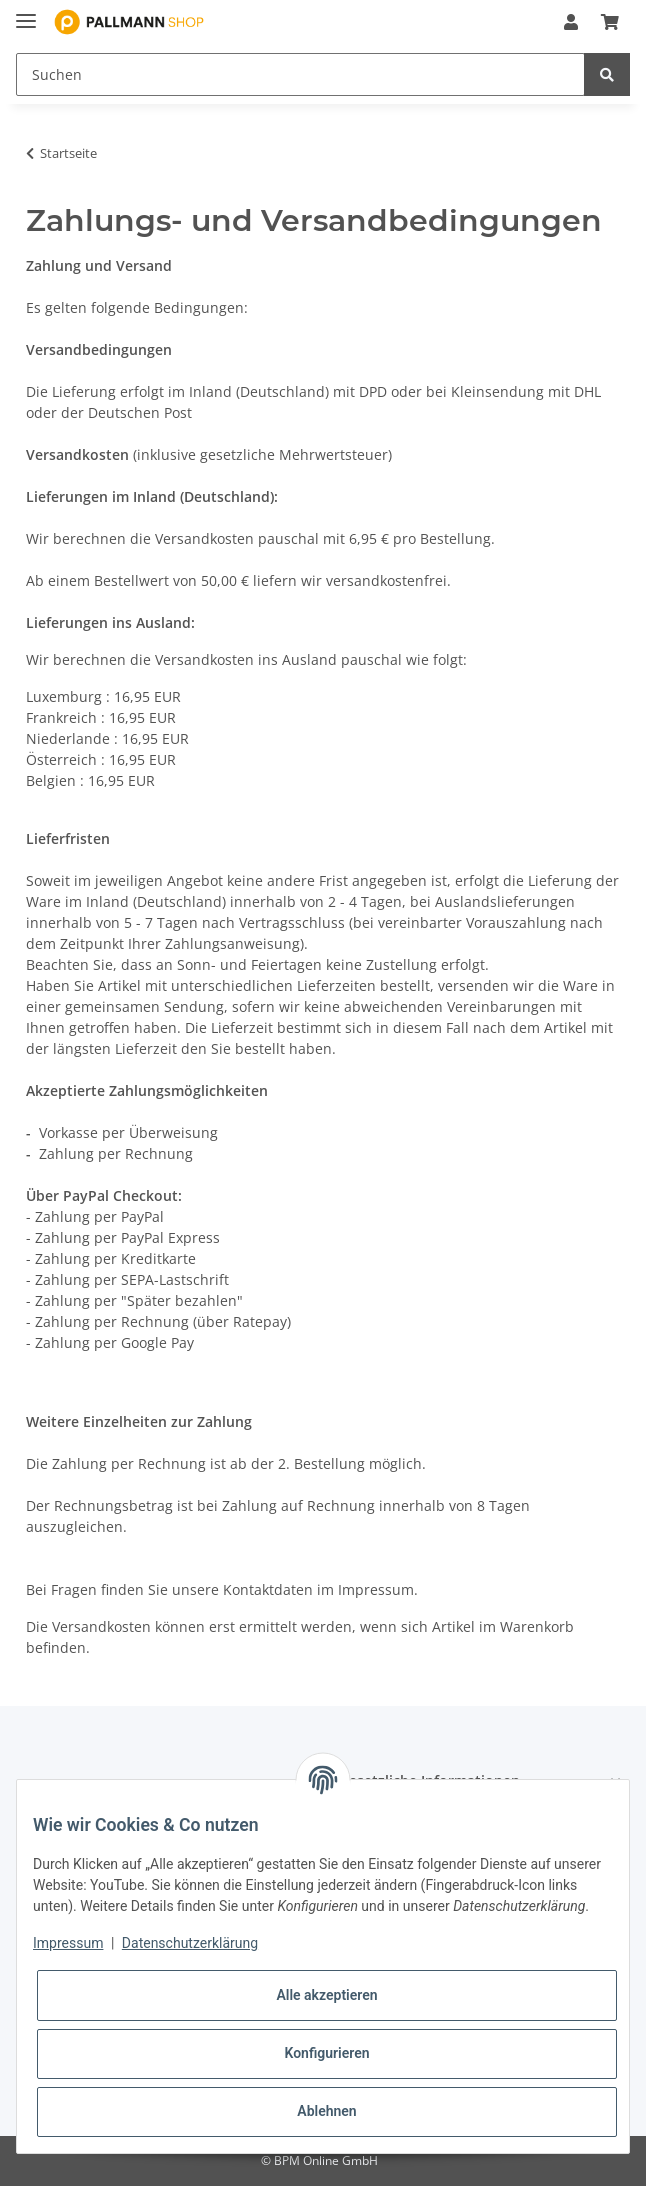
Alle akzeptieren (326, 1995)
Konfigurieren (326, 2053)
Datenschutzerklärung (190, 1943)
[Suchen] (300, 74)
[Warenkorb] (610, 22)
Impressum (68, 1943)
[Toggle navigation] (26, 12)
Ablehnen (326, 2111)
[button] (571, 22)
